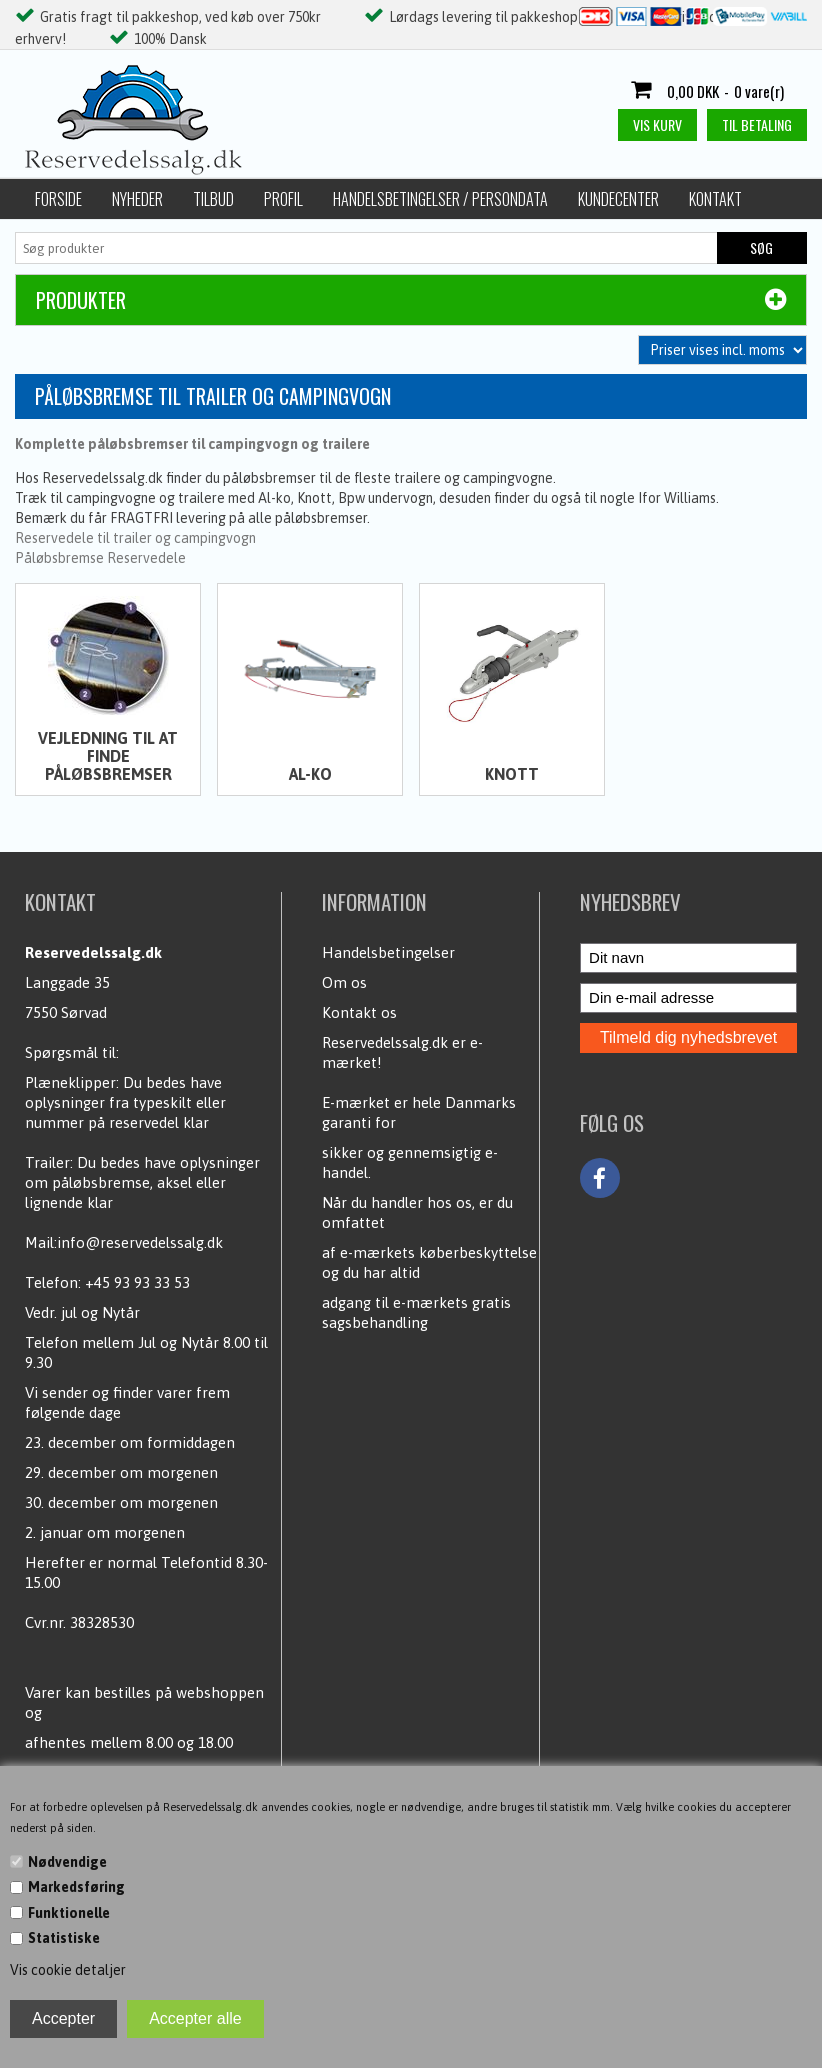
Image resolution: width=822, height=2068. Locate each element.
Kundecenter (618, 199)
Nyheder (137, 199)
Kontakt (715, 199)
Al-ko (310, 774)
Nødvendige (67, 1862)
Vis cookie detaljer (68, 1970)
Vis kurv (657, 124)
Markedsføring (76, 1887)
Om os (344, 982)
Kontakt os (359, 1012)
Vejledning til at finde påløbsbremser (108, 756)
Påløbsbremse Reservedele (100, 558)
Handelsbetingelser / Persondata (440, 199)
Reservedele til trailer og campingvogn (135, 538)
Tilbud (213, 199)
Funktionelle (69, 1913)
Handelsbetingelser (388, 952)
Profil (283, 199)
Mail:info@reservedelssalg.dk (124, 1242)
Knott (512, 774)
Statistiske (64, 1938)
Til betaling (757, 124)
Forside (58, 199)
